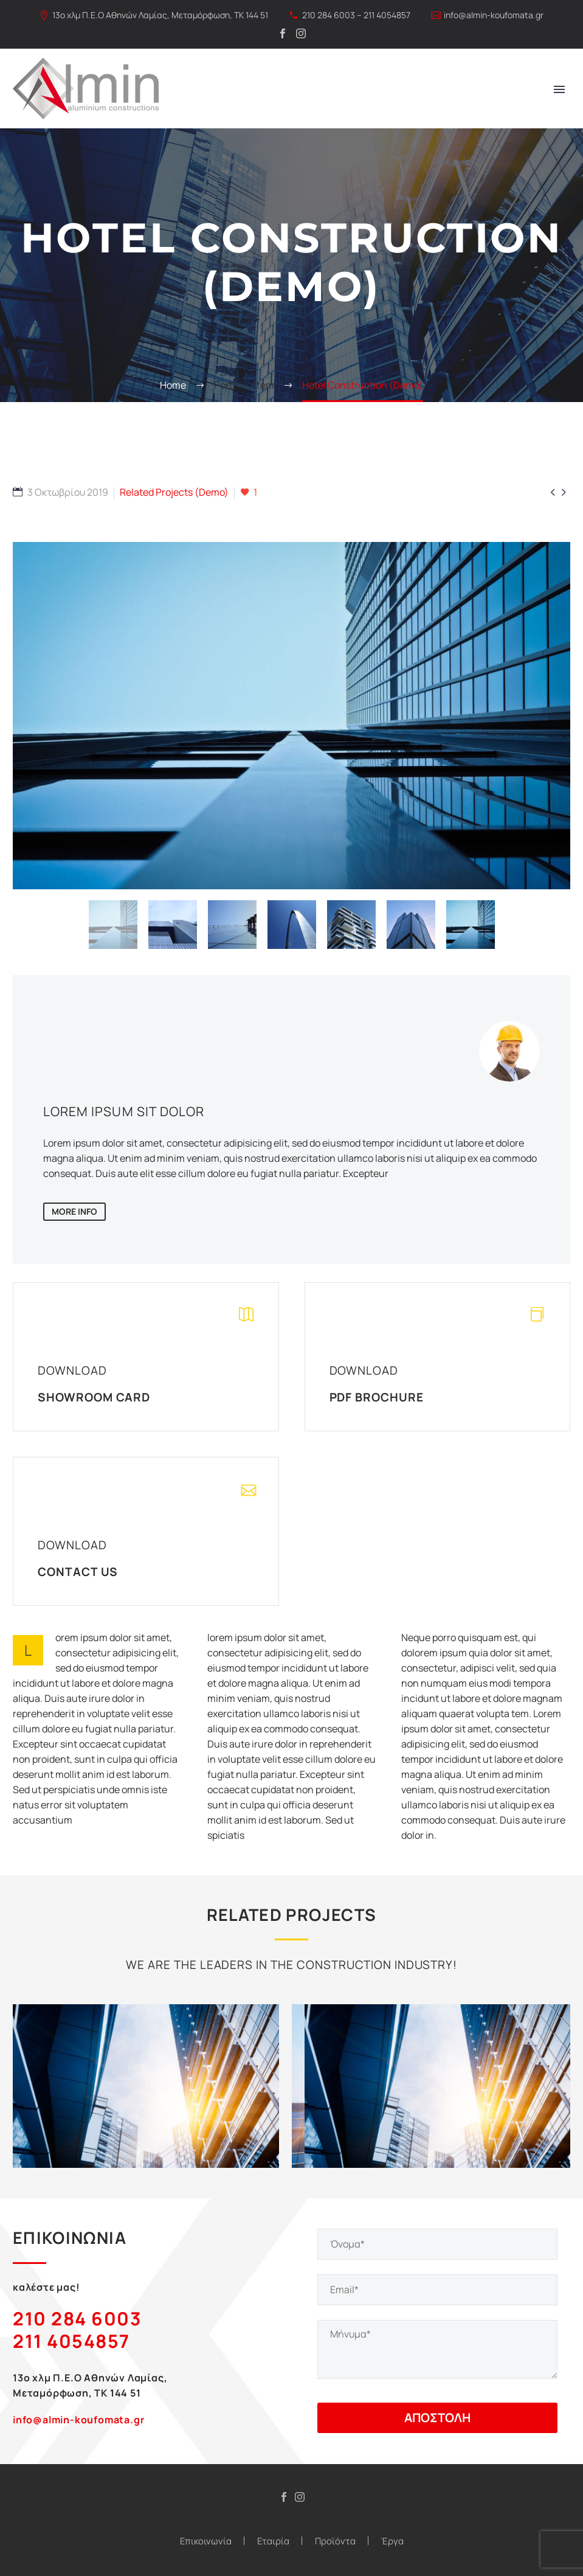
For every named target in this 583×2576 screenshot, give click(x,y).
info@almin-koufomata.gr (493, 15)
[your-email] (437, 2289)
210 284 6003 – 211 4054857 (356, 15)
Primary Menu (559, 89)
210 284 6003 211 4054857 (77, 2329)
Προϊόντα (335, 2541)
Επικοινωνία (206, 2541)
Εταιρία (273, 2541)
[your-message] (437, 2349)
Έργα (392, 2541)
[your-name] (437, 2244)
